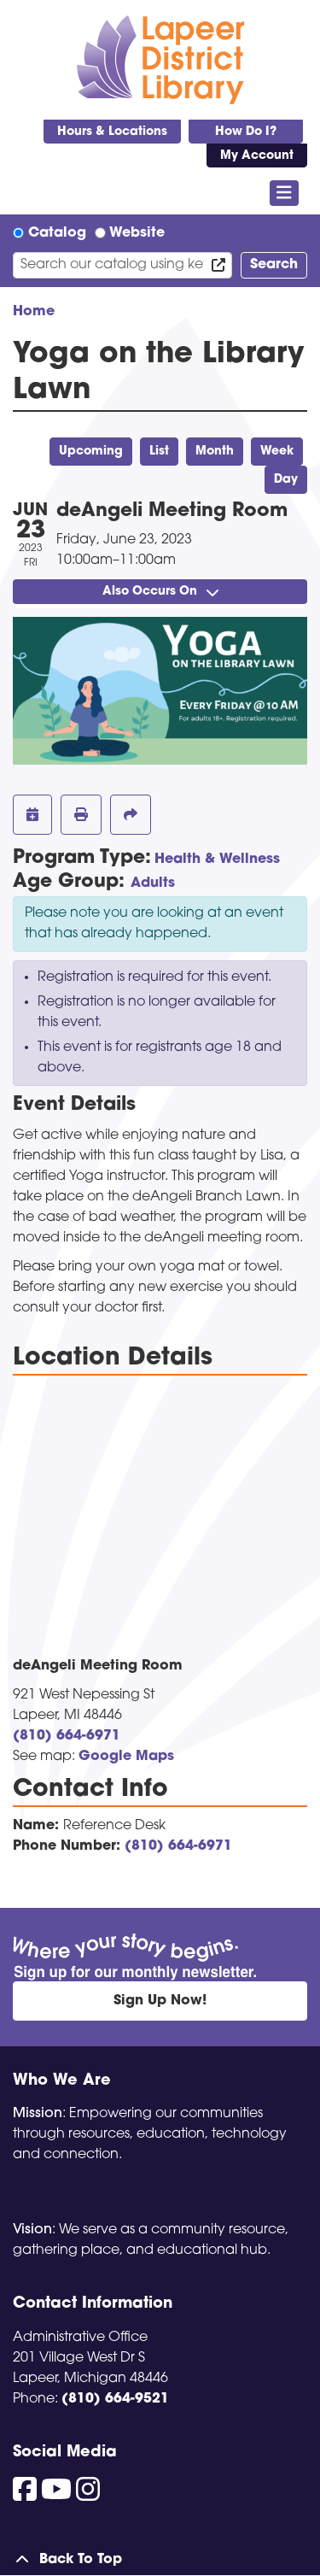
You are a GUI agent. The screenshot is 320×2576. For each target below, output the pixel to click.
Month (214, 451)
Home (34, 312)
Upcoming (91, 451)
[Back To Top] (160, 2560)
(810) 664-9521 (115, 2399)
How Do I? (245, 132)
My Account (257, 156)
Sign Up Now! (160, 2001)
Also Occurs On (160, 591)
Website (137, 233)
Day (286, 479)
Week (277, 451)
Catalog (57, 233)
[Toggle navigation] (285, 193)
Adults (153, 883)
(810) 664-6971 (66, 1736)
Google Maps (126, 1756)
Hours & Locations (112, 132)
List (159, 451)
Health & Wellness (217, 859)
